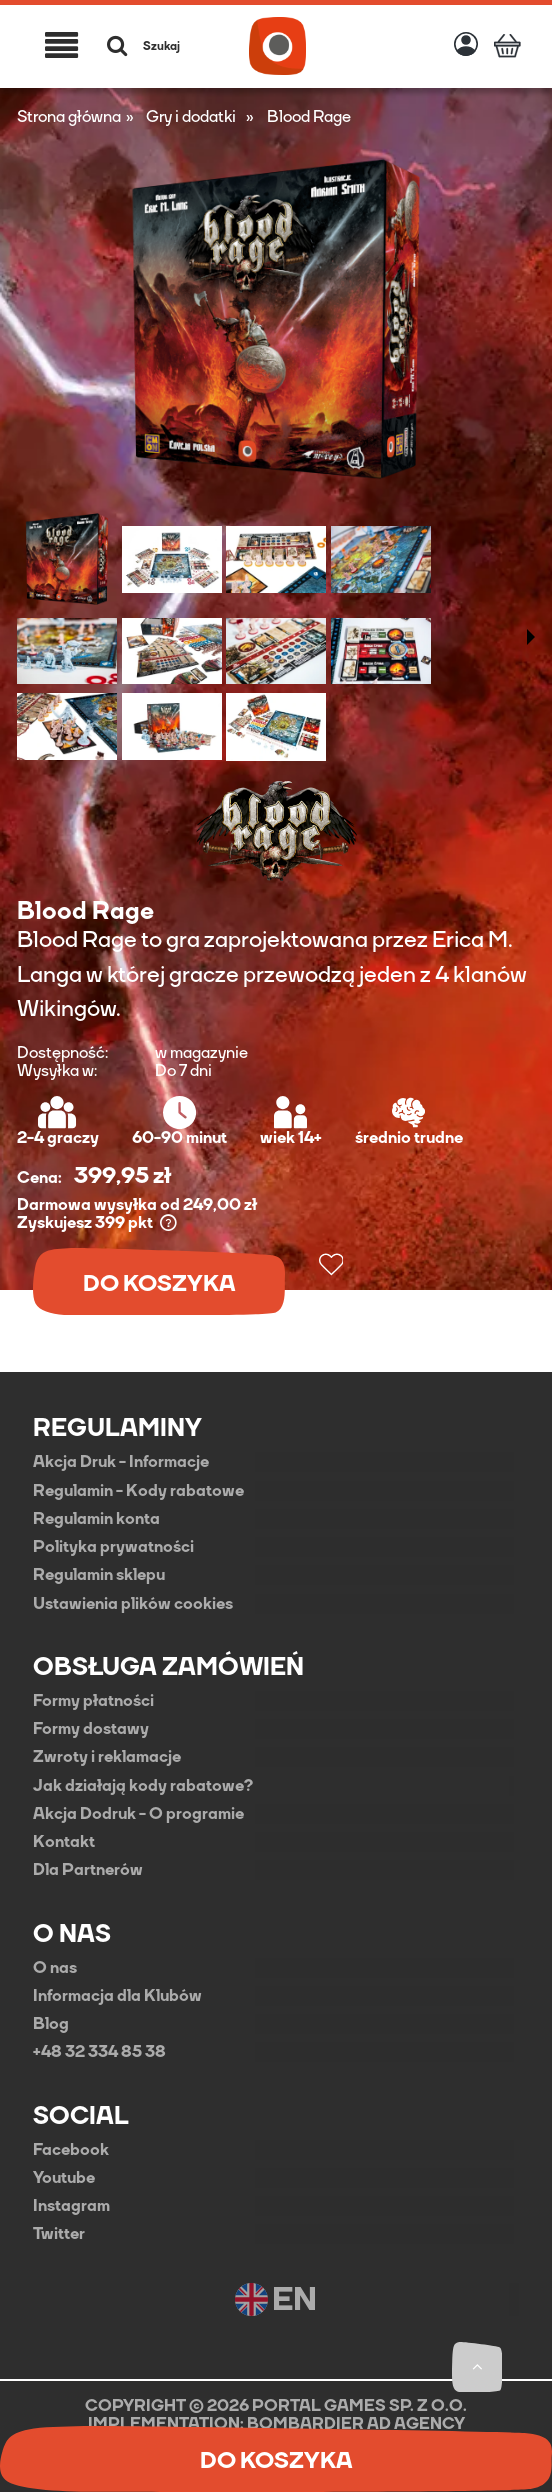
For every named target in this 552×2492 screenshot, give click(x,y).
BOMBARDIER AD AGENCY (356, 2424)
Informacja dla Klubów (117, 1996)
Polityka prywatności (113, 1547)
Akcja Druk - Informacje (121, 1462)
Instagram (71, 2206)
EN (276, 2299)
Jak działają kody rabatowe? (143, 1786)
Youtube (64, 2178)
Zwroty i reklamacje (107, 1757)
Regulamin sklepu (99, 1575)
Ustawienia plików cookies (133, 1604)
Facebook (71, 2150)
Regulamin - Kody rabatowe (138, 1491)
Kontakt (64, 1842)
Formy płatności (93, 1701)
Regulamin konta (96, 1519)
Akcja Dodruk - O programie (138, 1814)
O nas (55, 1968)
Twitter (59, 2234)
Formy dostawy (91, 1729)
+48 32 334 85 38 (99, 2052)
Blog (51, 2024)
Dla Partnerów (88, 1870)
